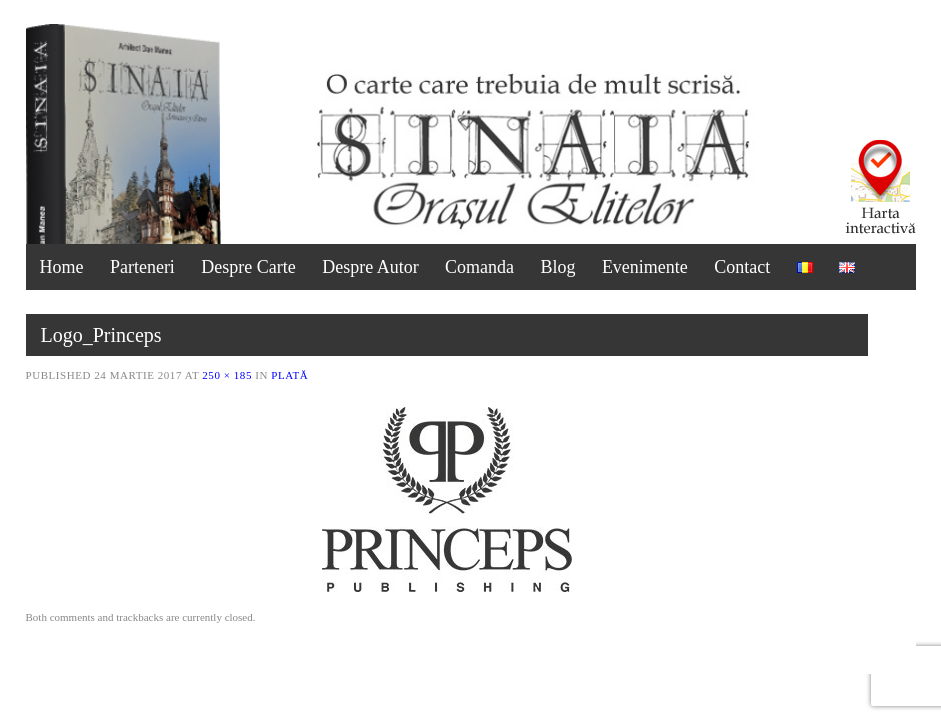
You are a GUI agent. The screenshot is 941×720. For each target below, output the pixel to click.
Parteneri (142, 267)
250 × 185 (227, 375)
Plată (289, 375)
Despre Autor (370, 267)
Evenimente (645, 267)
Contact (742, 267)
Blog (557, 267)
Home (62, 267)
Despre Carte (248, 267)
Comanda (479, 267)
